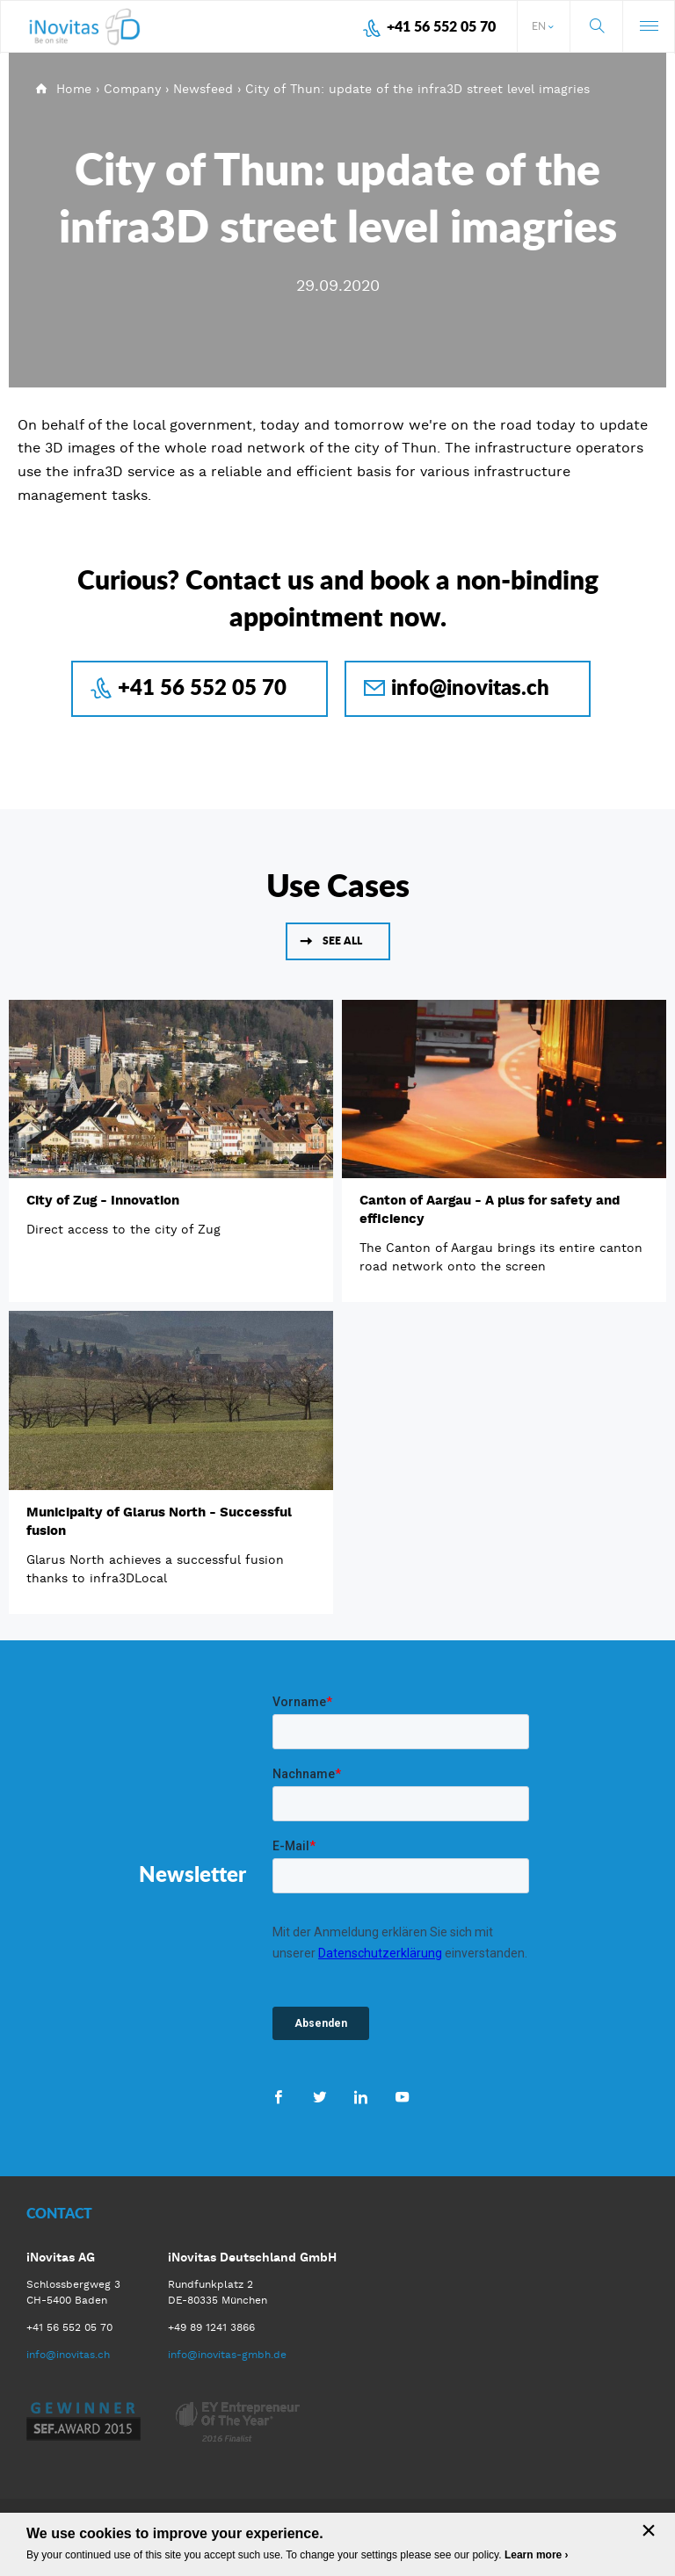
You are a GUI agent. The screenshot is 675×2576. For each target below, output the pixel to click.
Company (132, 89)
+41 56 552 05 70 (441, 26)
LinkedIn (361, 2096)
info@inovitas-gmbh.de (227, 2354)
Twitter (319, 2096)
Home (73, 89)
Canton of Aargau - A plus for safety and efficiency (489, 1209)
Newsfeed (203, 89)
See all (342, 940)
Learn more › (536, 2555)
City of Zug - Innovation (102, 1200)
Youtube (402, 2096)
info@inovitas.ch (470, 686)
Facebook (278, 2096)
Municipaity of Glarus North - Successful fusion (159, 1521)
